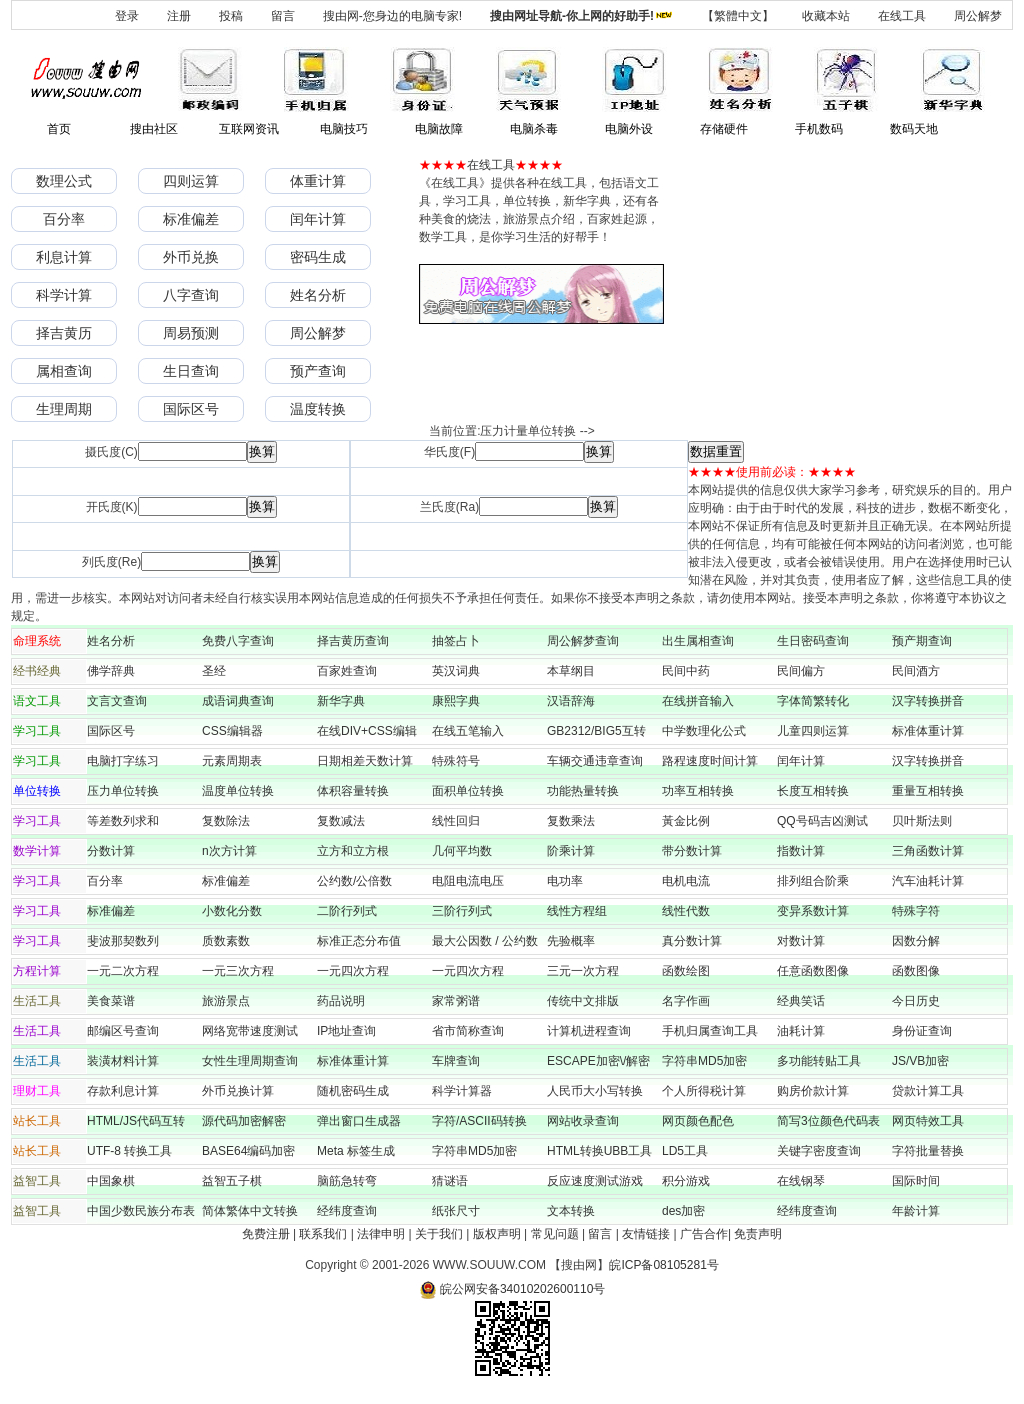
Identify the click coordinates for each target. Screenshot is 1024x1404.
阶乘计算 (571, 851)
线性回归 (456, 821)
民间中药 (686, 671)
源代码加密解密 (244, 1121)
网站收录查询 (583, 1121)
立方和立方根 (353, 851)
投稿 (231, 16)
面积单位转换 (468, 791)
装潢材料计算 (123, 1061)
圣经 (214, 671)
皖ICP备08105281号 (663, 1265)
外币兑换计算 (238, 1091)
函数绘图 (686, 971)
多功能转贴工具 (819, 1061)
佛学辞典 (111, 671)
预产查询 (318, 371)
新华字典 (341, 701)
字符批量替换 (928, 1151)
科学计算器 (462, 1091)
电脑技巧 (344, 129)
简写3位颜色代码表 (828, 1121)
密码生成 (318, 257)
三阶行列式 (462, 911)
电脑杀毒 (534, 129)
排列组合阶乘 (813, 881)
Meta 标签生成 (356, 1151)
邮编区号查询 (123, 1031)
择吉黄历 (64, 333)
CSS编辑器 (232, 731)
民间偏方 (801, 671)
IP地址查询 (346, 1031)
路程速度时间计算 (716, 761)
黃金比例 (686, 821)
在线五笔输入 (474, 731)
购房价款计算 (813, 1091)
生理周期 (64, 409)
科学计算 (64, 295)
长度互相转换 (813, 791)
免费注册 (266, 1234)
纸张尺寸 (456, 1211)
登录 (127, 16)
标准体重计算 (928, 731)
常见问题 (555, 1234)
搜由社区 (154, 129)
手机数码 (819, 129)
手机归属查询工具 (710, 1031)
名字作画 (686, 1001)
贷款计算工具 (928, 1091)
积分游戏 (686, 1181)
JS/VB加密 (920, 1061)
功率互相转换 (698, 791)
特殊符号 (456, 761)
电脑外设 (629, 129)
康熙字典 (456, 701)
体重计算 (318, 181)
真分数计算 (692, 941)
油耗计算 (801, 1031)
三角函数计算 (928, 851)
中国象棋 (111, 1181)
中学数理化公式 (704, 731)
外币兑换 (191, 257)
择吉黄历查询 (353, 641)
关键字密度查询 (819, 1151)
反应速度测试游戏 (595, 1181)
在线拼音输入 (698, 701)
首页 (59, 129)
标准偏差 (191, 219)
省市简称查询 (468, 1031)
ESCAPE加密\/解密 (598, 1061)
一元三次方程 (238, 971)
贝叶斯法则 (922, 821)
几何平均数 (462, 851)
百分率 (64, 219)
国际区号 (191, 409)
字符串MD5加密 (704, 1061)
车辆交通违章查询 (595, 761)
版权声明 (497, 1234)
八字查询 (191, 295)
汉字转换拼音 (928, 701)
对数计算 (801, 941)
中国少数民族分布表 (141, 1211)
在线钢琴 (801, 1181)
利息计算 (64, 257)
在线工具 (902, 16)
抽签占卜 (456, 641)
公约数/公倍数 (354, 881)
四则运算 (191, 181)
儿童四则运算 (813, 731)
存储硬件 (724, 129)
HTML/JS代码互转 (142, 1121)
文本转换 (571, 1211)
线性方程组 (577, 911)
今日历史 (916, 1001)
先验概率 (571, 941)
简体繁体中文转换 (250, 1211)
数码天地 (914, 129)
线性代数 (686, 911)
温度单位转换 (238, 791)
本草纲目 (571, 671)
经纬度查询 (347, 1211)
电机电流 (686, 881)
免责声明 (758, 1234)
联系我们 (323, 1234)
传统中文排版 (583, 1001)
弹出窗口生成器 (359, 1121)
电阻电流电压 (468, 881)
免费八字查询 (238, 641)
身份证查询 (922, 1031)
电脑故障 (439, 129)
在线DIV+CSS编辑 (367, 731)
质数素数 (226, 941)
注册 (179, 16)
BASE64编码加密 (248, 1151)
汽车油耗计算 (928, 881)
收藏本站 (826, 16)
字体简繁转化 (819, 701)
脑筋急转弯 (347, 1181)
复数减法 (341, 821)
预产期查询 (922, 641)
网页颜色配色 (698, 1121)
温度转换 (318, 409)
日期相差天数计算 (365, 761)
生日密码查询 (813, 641)
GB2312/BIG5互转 (596, 731)
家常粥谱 (456, 1001)
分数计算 (111, 851)
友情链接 (646, 1234)
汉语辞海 (571, 701)
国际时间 (916, 1181)
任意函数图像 (813, 971)
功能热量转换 (583, 791)
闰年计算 (318, 219)
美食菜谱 (111, 1001)
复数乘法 (571, 821)
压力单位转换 (123, 791)
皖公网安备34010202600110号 (512, 1289)
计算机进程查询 (589, 1031)
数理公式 (64, 181)
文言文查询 (117, 701)
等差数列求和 (123, 821)
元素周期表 (232, 761)
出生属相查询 (698, 641)
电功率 (565, 881)
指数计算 (801, 851)
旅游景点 (226, 1001)
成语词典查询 (238, 701)
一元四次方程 (353, 971)
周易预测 (191, 333)
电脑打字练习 (123, 761)
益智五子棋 (232, 1181)
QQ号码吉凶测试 (822, 821)
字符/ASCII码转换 (479, 1121)
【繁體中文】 (738, 16)
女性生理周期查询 (250, 1061)
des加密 (683, 1211)
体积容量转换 (353, 791)
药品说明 (341, 1001)
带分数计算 (692, 851)
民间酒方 (916, 671)
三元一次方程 (583, 971)
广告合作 (704, 1234)
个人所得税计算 (704, 1091)
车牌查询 (456, 1061)
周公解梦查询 (583, 641)
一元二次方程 (123, 971)
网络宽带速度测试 (250, 1031)
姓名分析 (318, 295)
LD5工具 (685, 1151)
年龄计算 (916, 1211)
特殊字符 (916, 911)
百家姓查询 (347, 671)
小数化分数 (232, 911)
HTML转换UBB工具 (599, 1151)
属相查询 (64, 371)
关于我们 (439, 1234)
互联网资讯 (249, 129)
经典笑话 (801, 1001)
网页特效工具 (928, 1121)
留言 (283, 16)
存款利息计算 (123, 1091)
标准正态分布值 (359, 941)
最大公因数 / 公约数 (485, 941)
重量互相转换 (928, 791)
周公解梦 (978, 16)
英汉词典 (456, 671)
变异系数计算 (813, 911)
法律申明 (381, 1234)
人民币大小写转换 (595, 1091)
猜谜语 (450, 1181)
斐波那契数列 (123, 941)
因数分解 (916, 941)
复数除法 (226, 821)
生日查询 (191, 371)
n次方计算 (229, 851)
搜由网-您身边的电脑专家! (392, 16)
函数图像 (916, 971)
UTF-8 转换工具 (129, 1151)
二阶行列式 (347, 911)
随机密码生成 (353, 1091)
